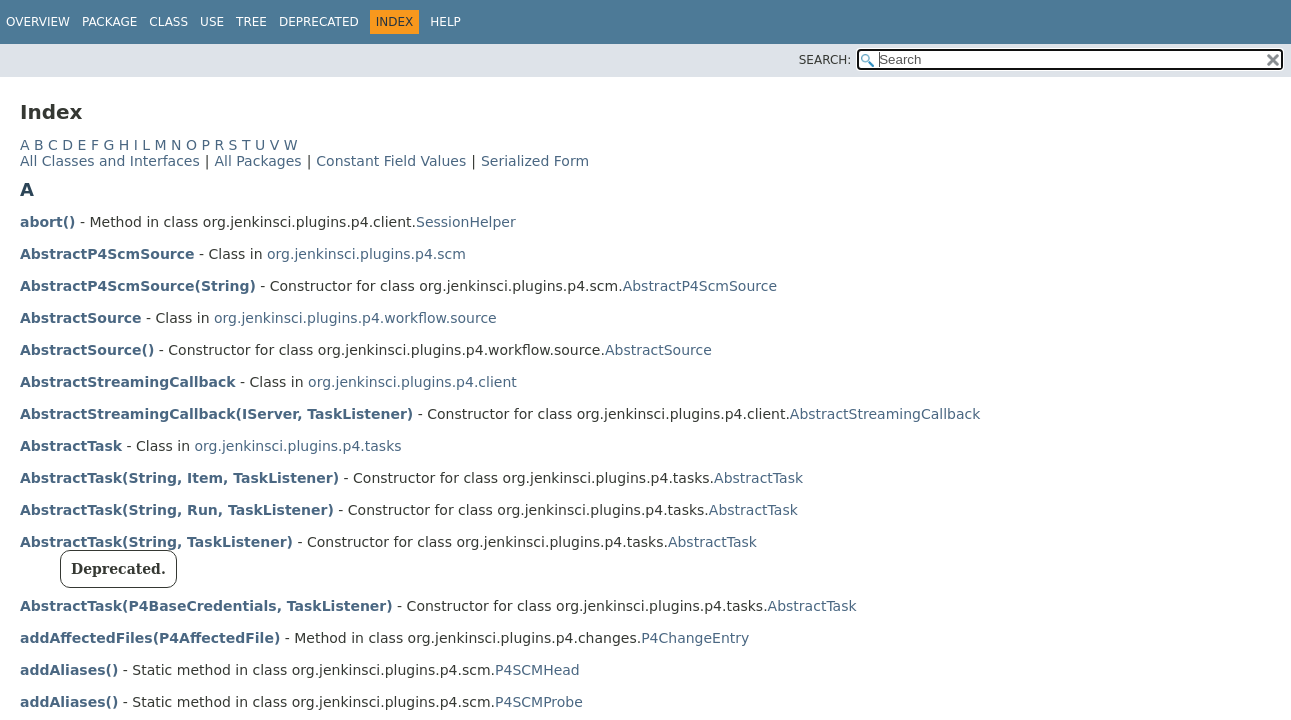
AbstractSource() (87, 350)
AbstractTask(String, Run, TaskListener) (177, 510)
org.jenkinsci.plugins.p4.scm (366, 254)
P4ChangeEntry (695, 638)
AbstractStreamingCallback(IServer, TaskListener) (216, 414)
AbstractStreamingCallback (128, 382)
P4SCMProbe (539, 702)
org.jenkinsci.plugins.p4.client (412, 382)
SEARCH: (825, 60)
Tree (251, 22)
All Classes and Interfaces (110, 161)
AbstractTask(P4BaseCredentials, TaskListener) (206, 606)
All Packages (257, 161)
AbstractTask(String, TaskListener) (156, 542)
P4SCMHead (537, 670)
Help (445, 22)
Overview (38, 22)
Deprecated (319, 22)
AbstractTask (71, 446)
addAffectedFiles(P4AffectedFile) (150, 638)
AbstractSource (81, 318)
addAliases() (69, 670)
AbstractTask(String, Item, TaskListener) (179, 478)
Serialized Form (535, 161)
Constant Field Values (391, 161)
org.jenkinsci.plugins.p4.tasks (298, 446)
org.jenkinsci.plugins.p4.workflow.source (355, 318)
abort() (47, 222)
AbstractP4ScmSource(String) (138, 286)
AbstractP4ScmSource (107, 254)
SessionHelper (466, 222)
